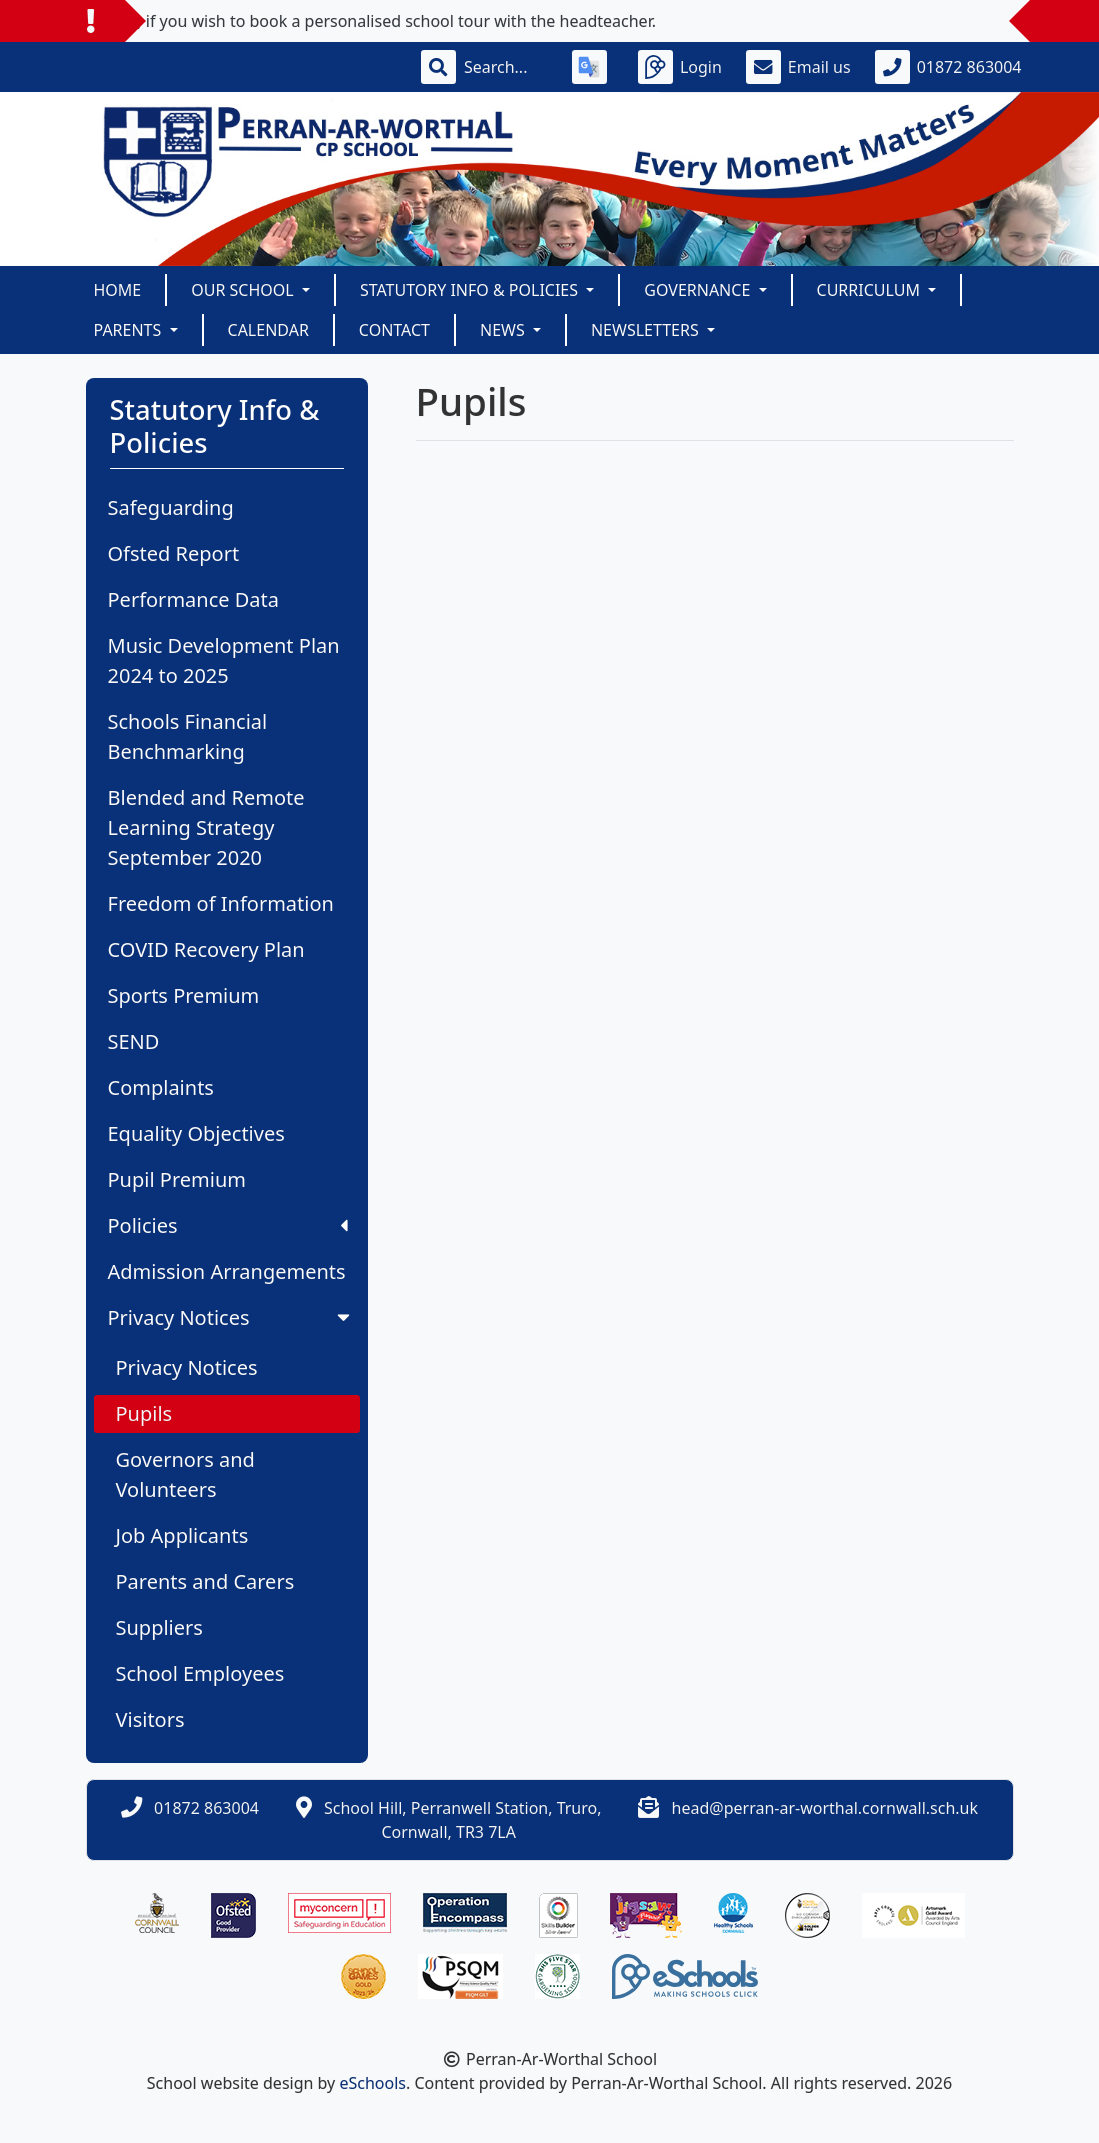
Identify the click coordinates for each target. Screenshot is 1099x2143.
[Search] (506, 67)
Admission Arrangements (227, 1271)
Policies (228, 1225)
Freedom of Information (221, 903)
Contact (394, 330)
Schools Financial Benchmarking (188, 736)
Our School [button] (244, 290)
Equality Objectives (196, 1133)
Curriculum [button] (871, 290)
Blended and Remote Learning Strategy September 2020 (206, 827)
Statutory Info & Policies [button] (471, 290)
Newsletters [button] (647, 330)
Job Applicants (182, 1535)
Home (118, 290)
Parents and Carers (205, 1581)
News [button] (504, 330)
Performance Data (194, 599)
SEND (134, 1041)
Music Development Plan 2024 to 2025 (224, 660)
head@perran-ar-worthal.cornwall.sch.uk (825, 1808)
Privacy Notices (231, 1317)
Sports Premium (184, 995)
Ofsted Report (174, 553)
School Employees (200, 1673)
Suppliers (159, 1627)
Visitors (150, 1719)
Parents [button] (130, 330)
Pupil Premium (177, 1179)
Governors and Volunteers (185, 1474)
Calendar (268, 330)
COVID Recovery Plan (206, 949)
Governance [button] (699, 290)
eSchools (372, 2083)
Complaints (161, 1087)
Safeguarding (171, 507)
